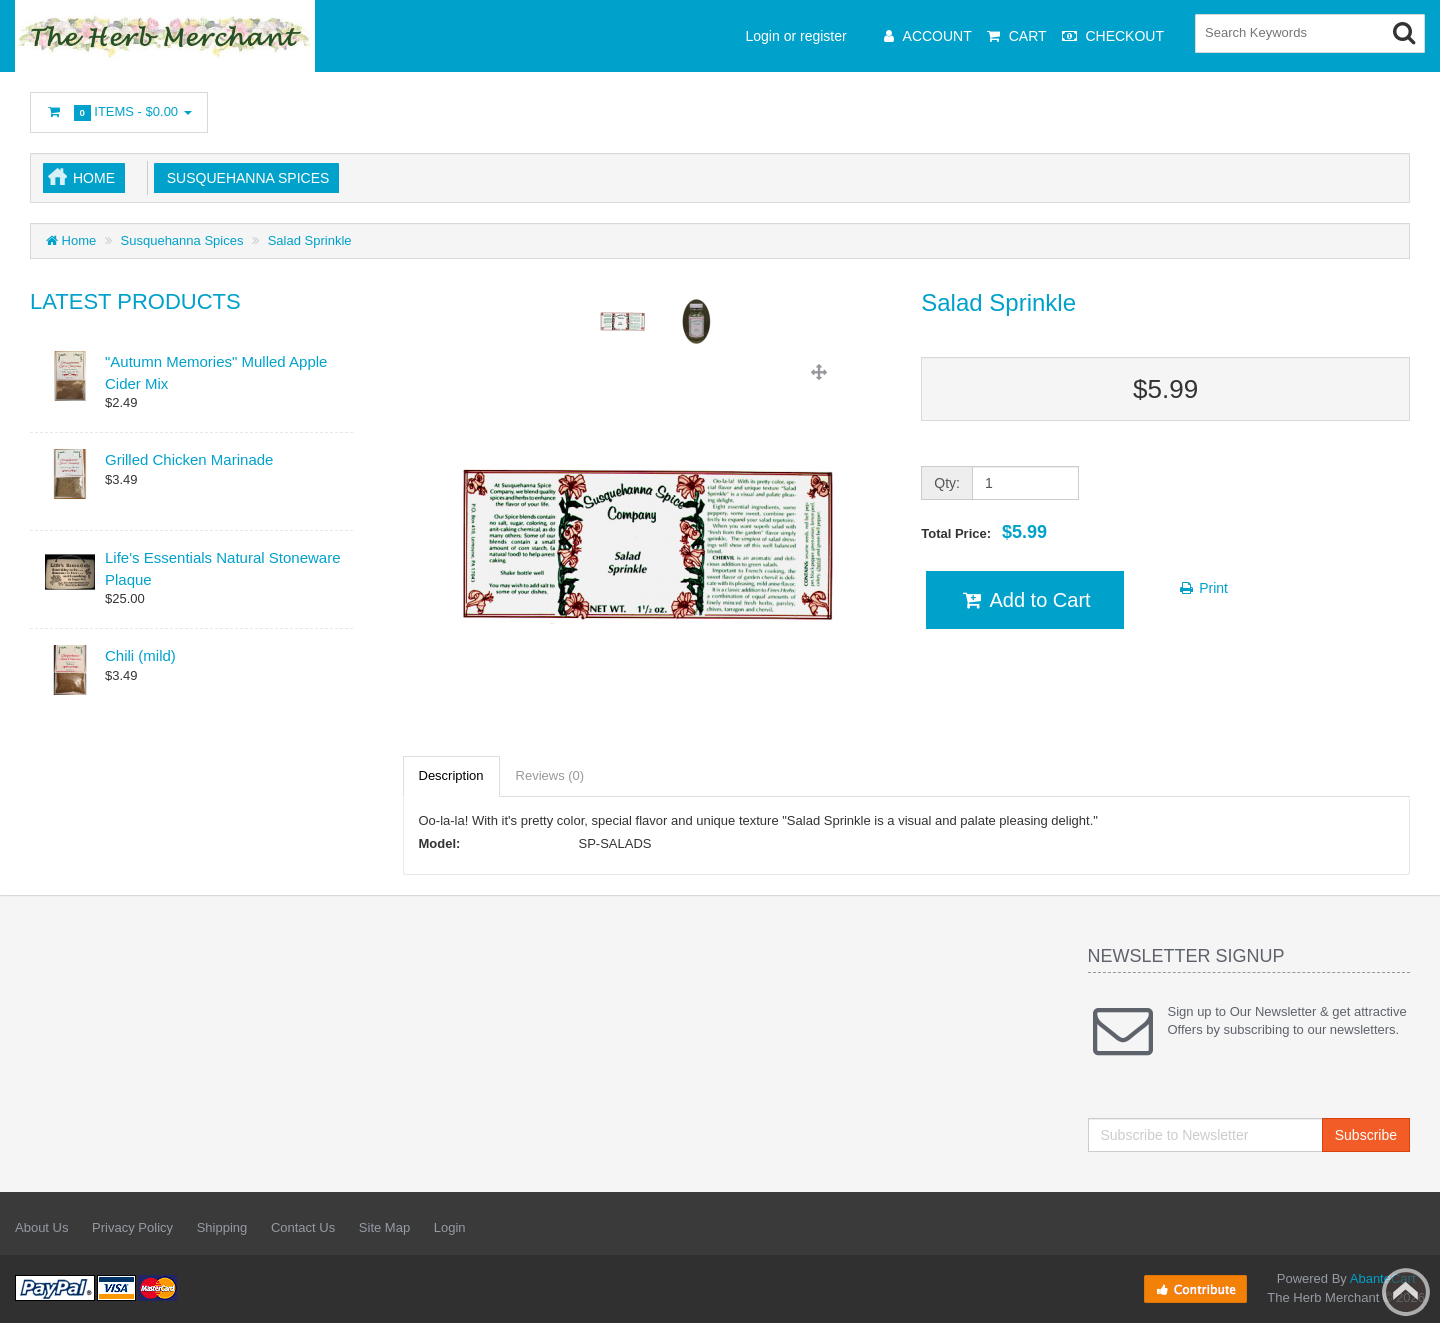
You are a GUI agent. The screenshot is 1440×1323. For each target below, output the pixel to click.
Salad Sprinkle (310, 240)
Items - (119, 112)
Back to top (1406, 1292)
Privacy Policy (132, 1227)
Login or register (796, 36)
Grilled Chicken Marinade (189, 459)
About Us (41, 1227)
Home (94, 178)
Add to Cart (1024, 600)
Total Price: (984, 532)
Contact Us (303, 1227)
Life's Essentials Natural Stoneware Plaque (222, 568)
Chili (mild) (140, 655)
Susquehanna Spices (244, 178)
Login (450, 1227)
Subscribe (1366, 1135)
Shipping (222, 1227)
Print (1202, 588)
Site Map (384, 1227)
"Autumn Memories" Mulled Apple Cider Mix (216, 372)
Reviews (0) (550, 775)
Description (451, 775)
